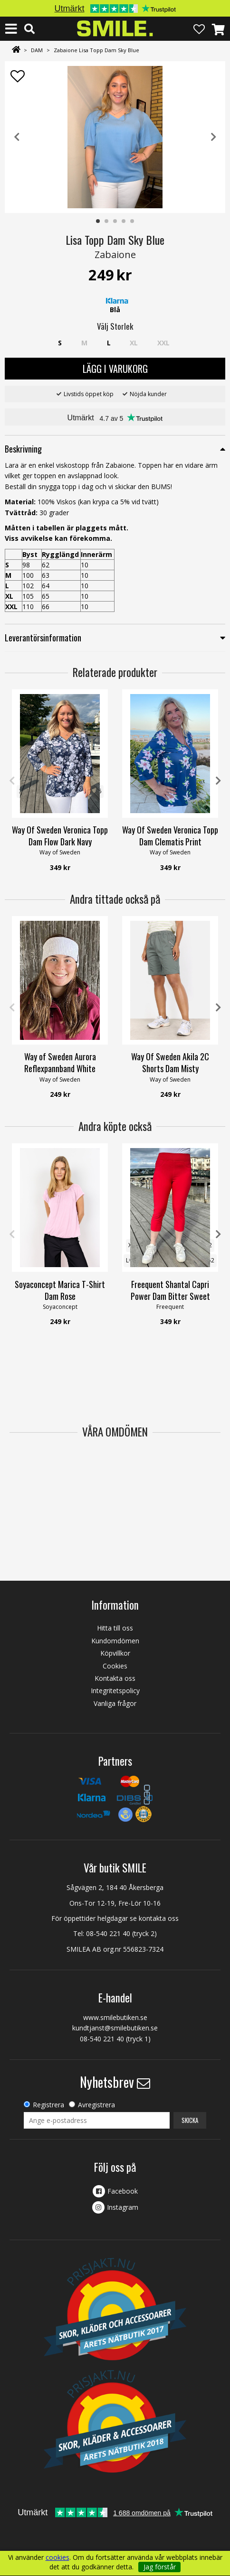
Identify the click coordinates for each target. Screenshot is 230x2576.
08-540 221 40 (108, 1933)
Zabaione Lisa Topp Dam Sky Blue (96, 50)
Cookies (115, 1665)
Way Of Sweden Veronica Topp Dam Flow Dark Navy (60, 836)
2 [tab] (107, 221)
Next (213, 137)
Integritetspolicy (115, 1690)
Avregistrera (96, 2104)
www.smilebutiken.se (115, 2017)
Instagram (122, 2207)
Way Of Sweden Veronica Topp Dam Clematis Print (170, 836)
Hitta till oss (115, 1627)
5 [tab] (132, 221)
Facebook (122, 2191)
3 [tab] (115, 221)
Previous (16, 137)
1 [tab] (98, 221)
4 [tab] (124, 221)
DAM (37, 50)
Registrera (48, 2104)
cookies (57, 2557)
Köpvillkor (115, 1653)
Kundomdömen (115, 1640)
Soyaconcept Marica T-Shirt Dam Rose (60, 1290)
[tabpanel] (115, 137)
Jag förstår (160, 2566)
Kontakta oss (115, 1678)
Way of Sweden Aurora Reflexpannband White (60, 1063)
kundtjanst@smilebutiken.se (115, 2027)
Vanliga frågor (115, 1703)
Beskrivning (23, 449)
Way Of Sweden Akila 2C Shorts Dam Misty (170, 1063)
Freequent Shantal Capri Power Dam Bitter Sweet (170, 1290)
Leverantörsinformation (43, 637)
